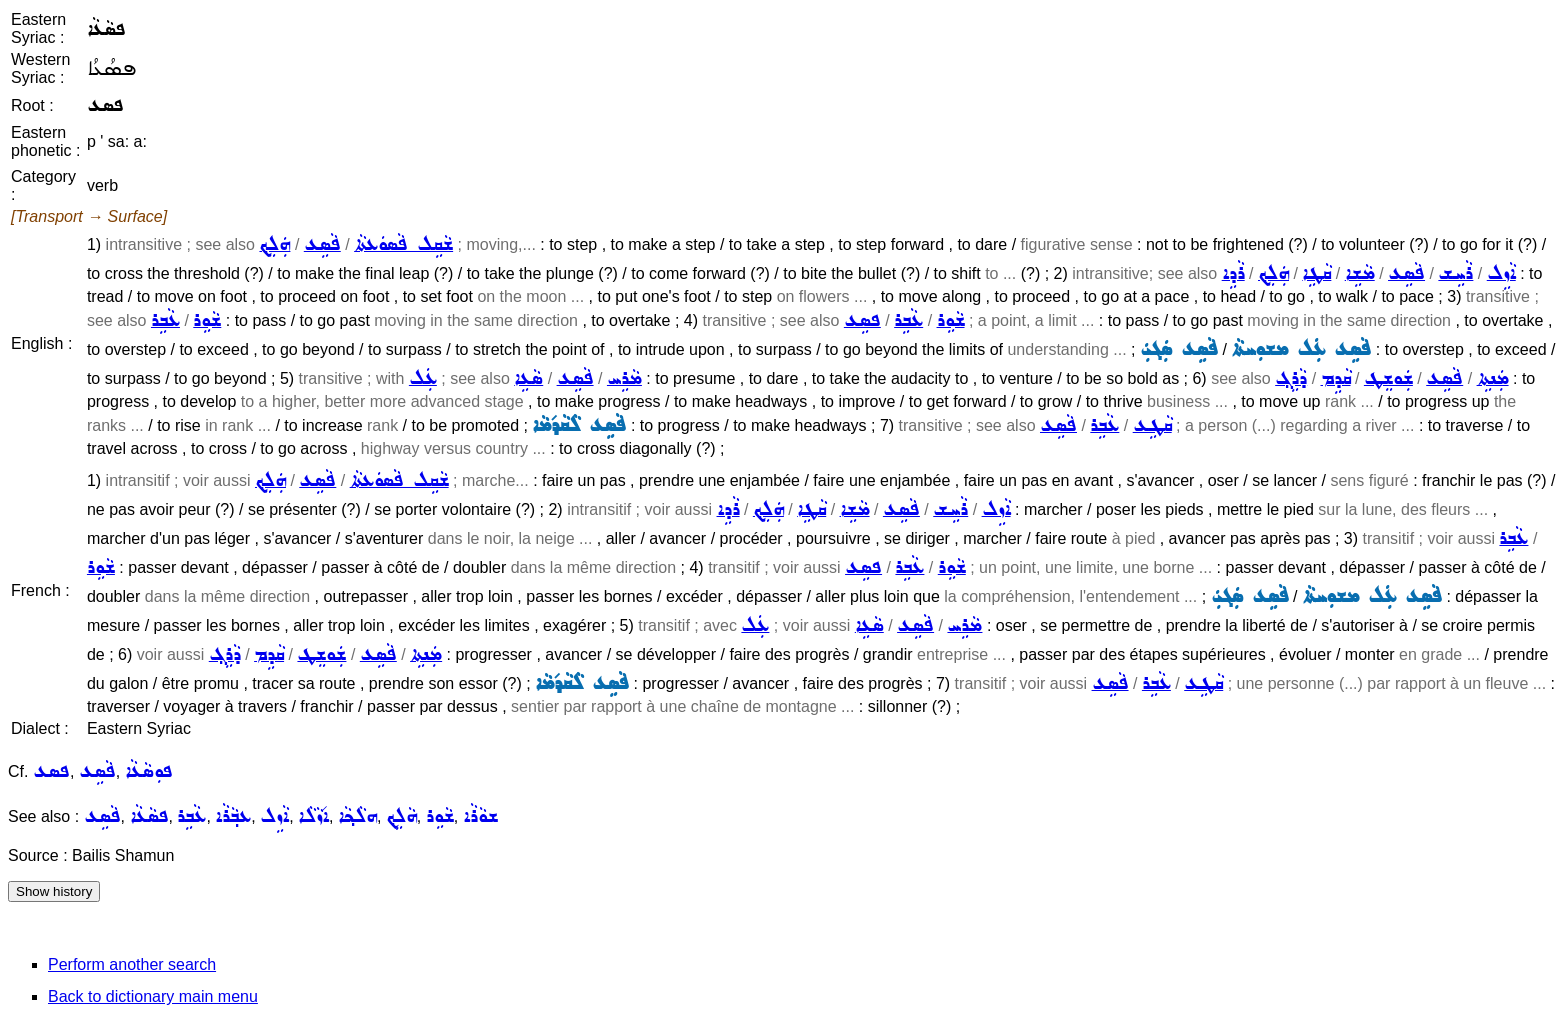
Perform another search (132, 964)
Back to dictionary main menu (153, 996)
